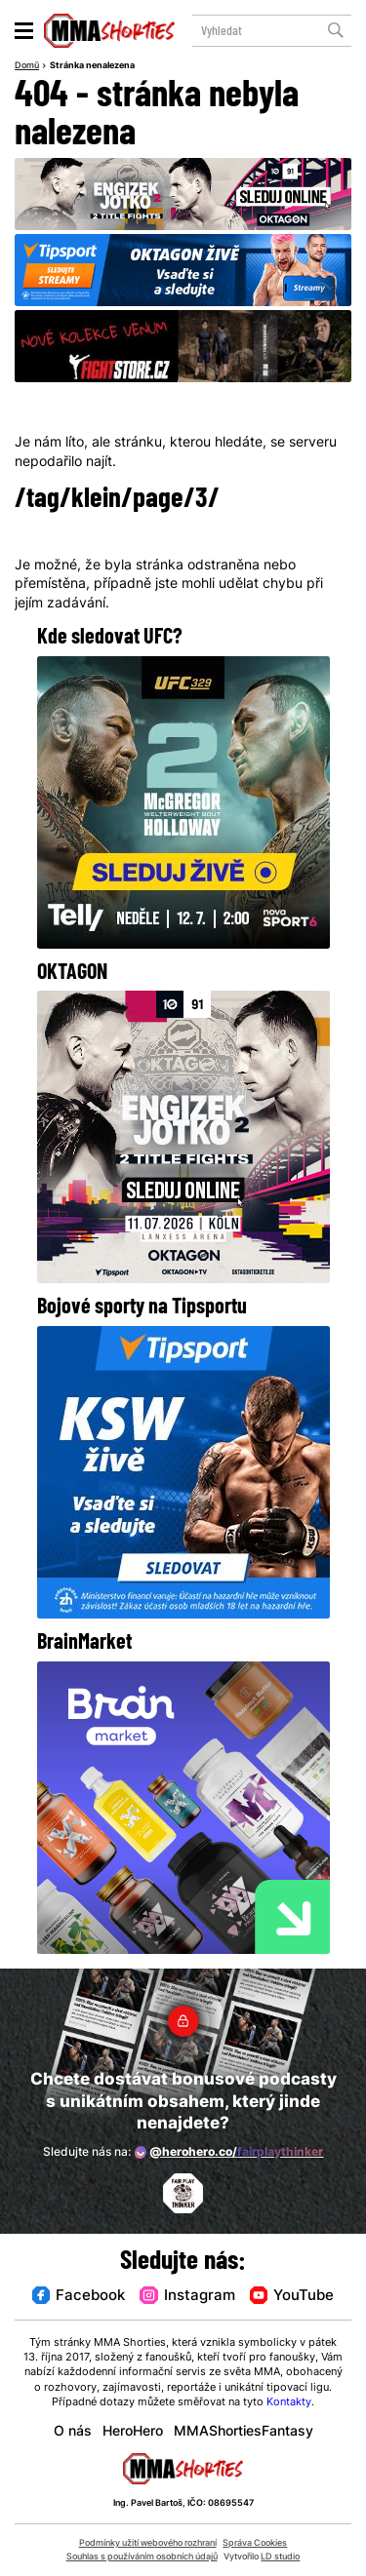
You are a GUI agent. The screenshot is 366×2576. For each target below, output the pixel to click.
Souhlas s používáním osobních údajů (142, 2557)
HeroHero (132, 2432)
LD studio (280, 2557)
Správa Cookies (255, 2543)
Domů (27, 66)
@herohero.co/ (229, 2152)
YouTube (292, 2296)
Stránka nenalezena (92, 66)
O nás (73, 2432)
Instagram (187, 2296)
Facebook (78, 2296)
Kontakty (288, 2403)
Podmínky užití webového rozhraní (148, 2543)
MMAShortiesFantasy (243, 2432)
